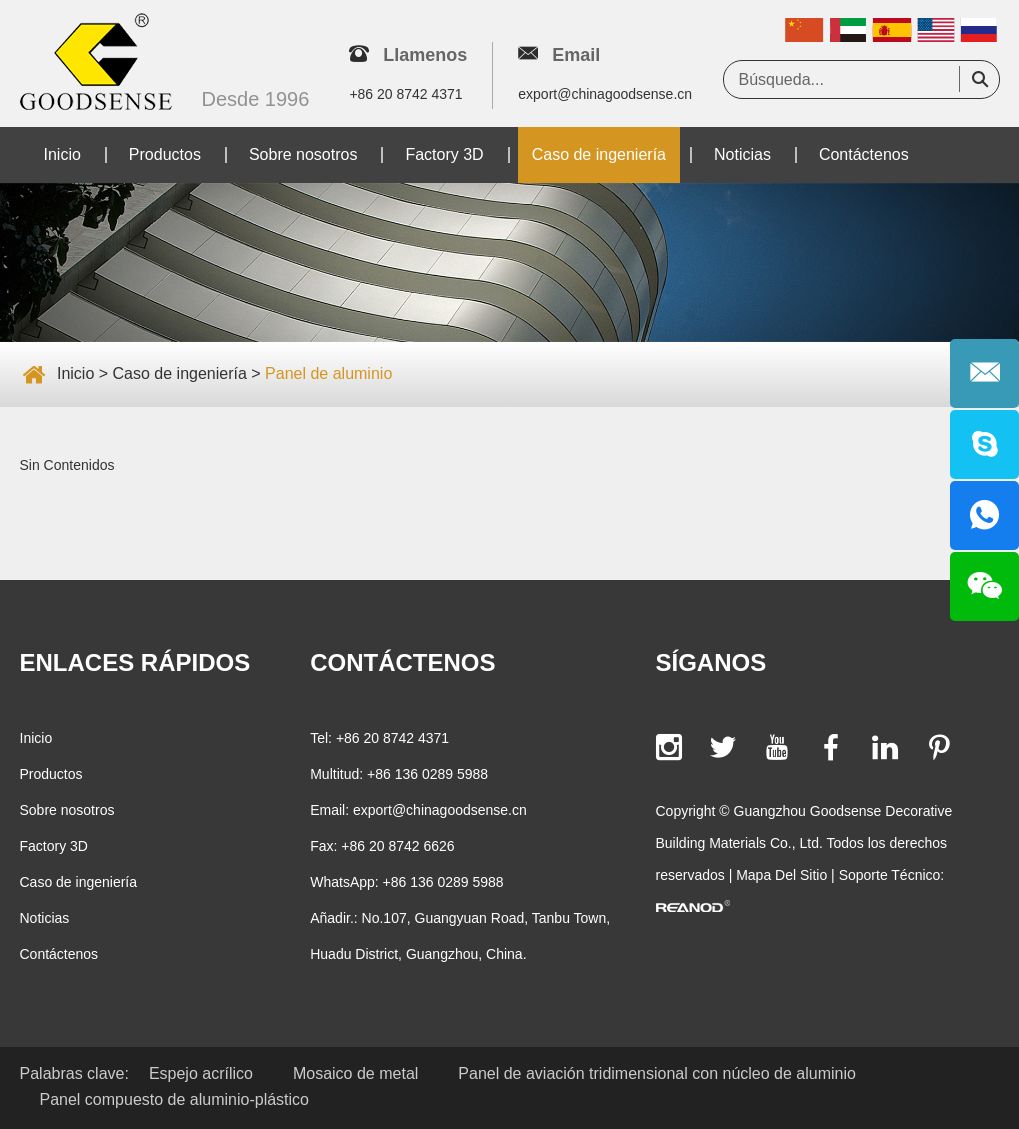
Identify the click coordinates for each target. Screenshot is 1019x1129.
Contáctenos (864, 154)
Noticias (742, 154)
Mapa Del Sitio (781, 875)
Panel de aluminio (328, 373)
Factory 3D (444, 154)
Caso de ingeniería (599, 154)
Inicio (62, 154)
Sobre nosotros (303, 154)
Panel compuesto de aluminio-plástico (174, 1099)
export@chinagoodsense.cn (605, 94)
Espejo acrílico (201, 1073)
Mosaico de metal (355, 1073)
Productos (165, 154)
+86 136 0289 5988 (443, 882)
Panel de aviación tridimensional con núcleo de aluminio (657, 1073)
